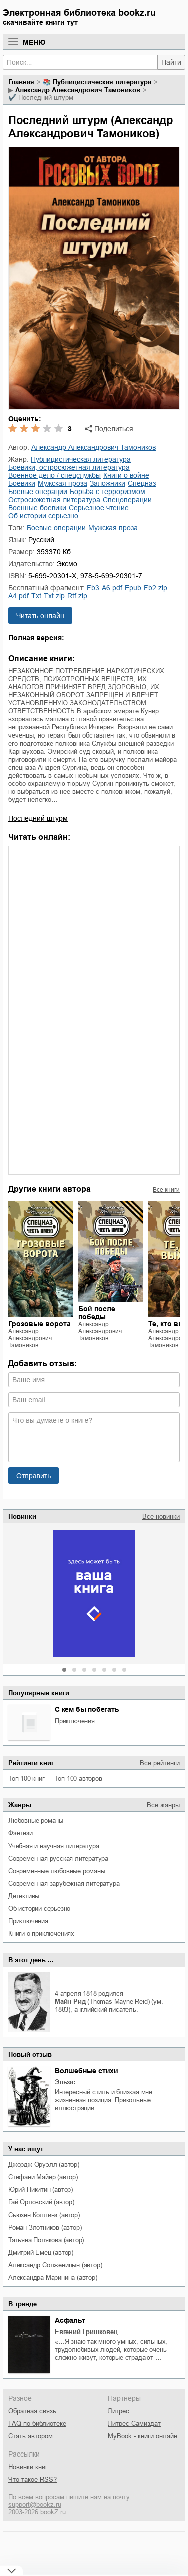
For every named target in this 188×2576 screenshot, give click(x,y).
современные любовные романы (56, 1871)
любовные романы (35, 1820)
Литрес (118, 2411)
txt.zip (54, 596)
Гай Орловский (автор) (41, 2202)
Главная (21, 82)
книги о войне (126, 475)
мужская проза (62, 483)
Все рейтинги (160, 1763)
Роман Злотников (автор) (44, 2227)
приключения (75, 1721)
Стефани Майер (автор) (43, 2177)
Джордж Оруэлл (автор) (43, 2164)
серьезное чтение (99, 508)
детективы (23, 1896)
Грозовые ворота (39, 1324)
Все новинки (161, 1516)
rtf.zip (77, 596)
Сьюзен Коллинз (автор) (44, 2215)
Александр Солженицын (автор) (55, 2265)
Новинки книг (28, 2467)
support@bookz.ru (34, 2504)
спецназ (142, 483)
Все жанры (163, 1805)
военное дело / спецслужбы (54, 475)
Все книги (166, 1189)
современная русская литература (58, 1858)
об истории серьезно (39, 1908)
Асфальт (70, 2320)
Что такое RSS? (32, 2479)
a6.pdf (112, 588)
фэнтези (20, 1833)
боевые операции (37, 491)
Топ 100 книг (26, 1778)
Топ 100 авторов (78, 1778)
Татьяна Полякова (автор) (46, 2240)
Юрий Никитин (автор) (40, 2189)
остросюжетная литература (54, 500)
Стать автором (30, 2436)
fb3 (93, 588)
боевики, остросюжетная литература (69, 467)
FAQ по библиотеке (37, 2423)
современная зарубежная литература (63, 1883)
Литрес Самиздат (134, 2423)
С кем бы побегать (87, 1709)
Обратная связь (32, 2411)
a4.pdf (18, 596)
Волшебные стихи (86, 2071)
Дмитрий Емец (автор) (40, 2252)
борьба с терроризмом (107, 491)
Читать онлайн (40, 615)
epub (133, 588)
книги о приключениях (41, 1933)
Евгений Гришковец (86, 2332)
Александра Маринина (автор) (52, 2277)
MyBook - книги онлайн (142, 2436)
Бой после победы (96, 1313)
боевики (21, 483)
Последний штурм (38, 818)
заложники (107, 483)
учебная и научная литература (53, 1846)
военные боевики (37, 508)
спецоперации (127, 500)
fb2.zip (155, 588)
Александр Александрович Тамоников (77, 90)
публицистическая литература (102, 82)
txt (36, 596)
